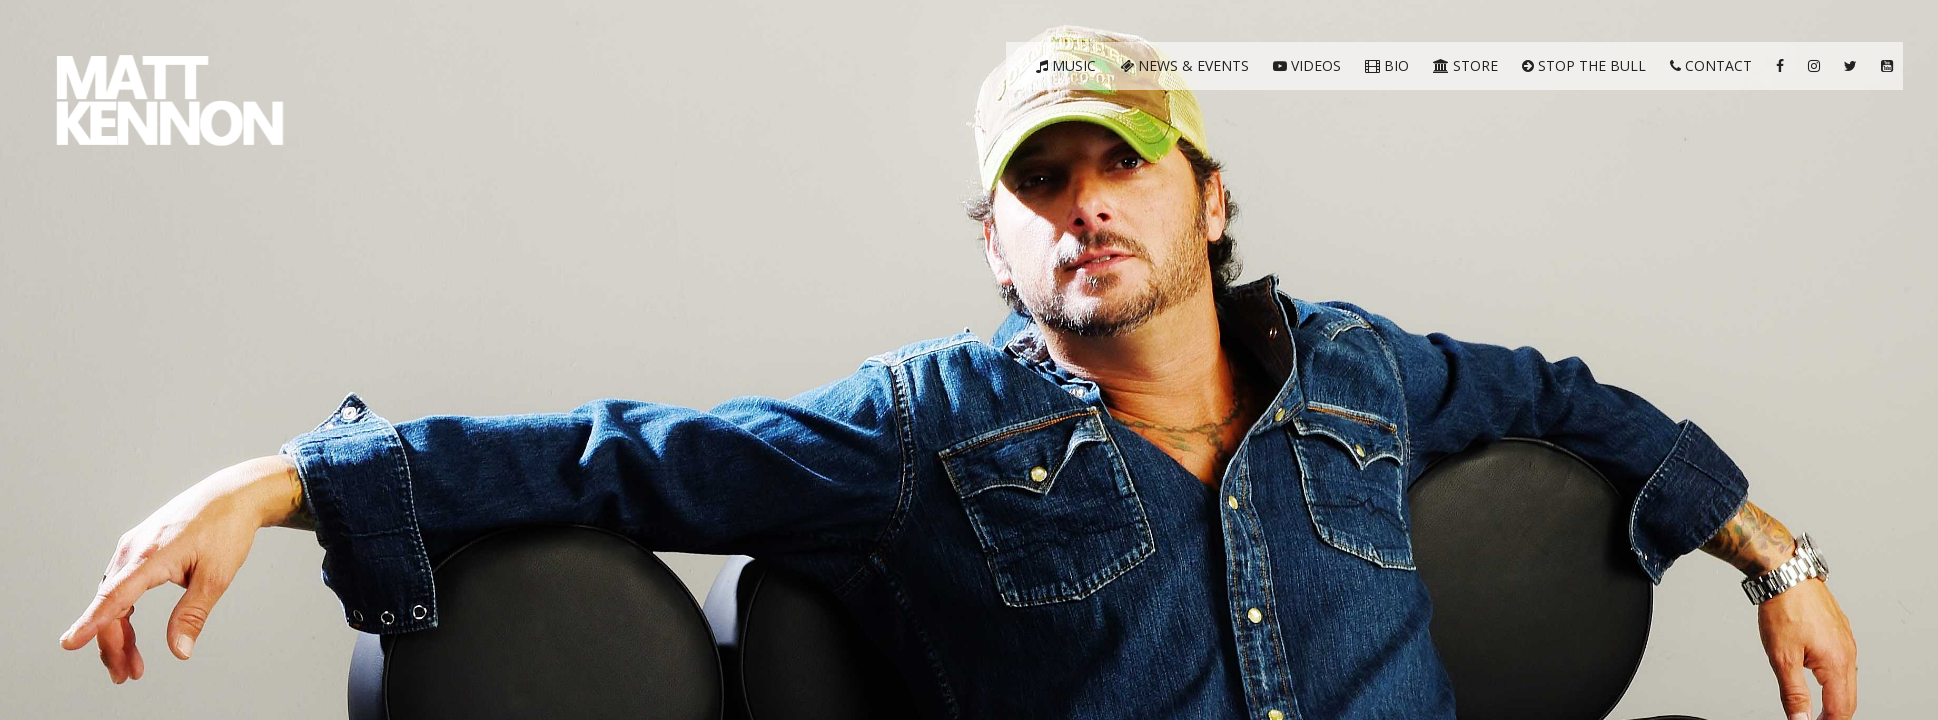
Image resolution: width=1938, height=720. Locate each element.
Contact (1711, 65)
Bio (1387, 65)
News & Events (1184, 65)
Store (1465, 65)
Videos (1307, 65)
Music (1066, 65)
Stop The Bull (1584, 65)
